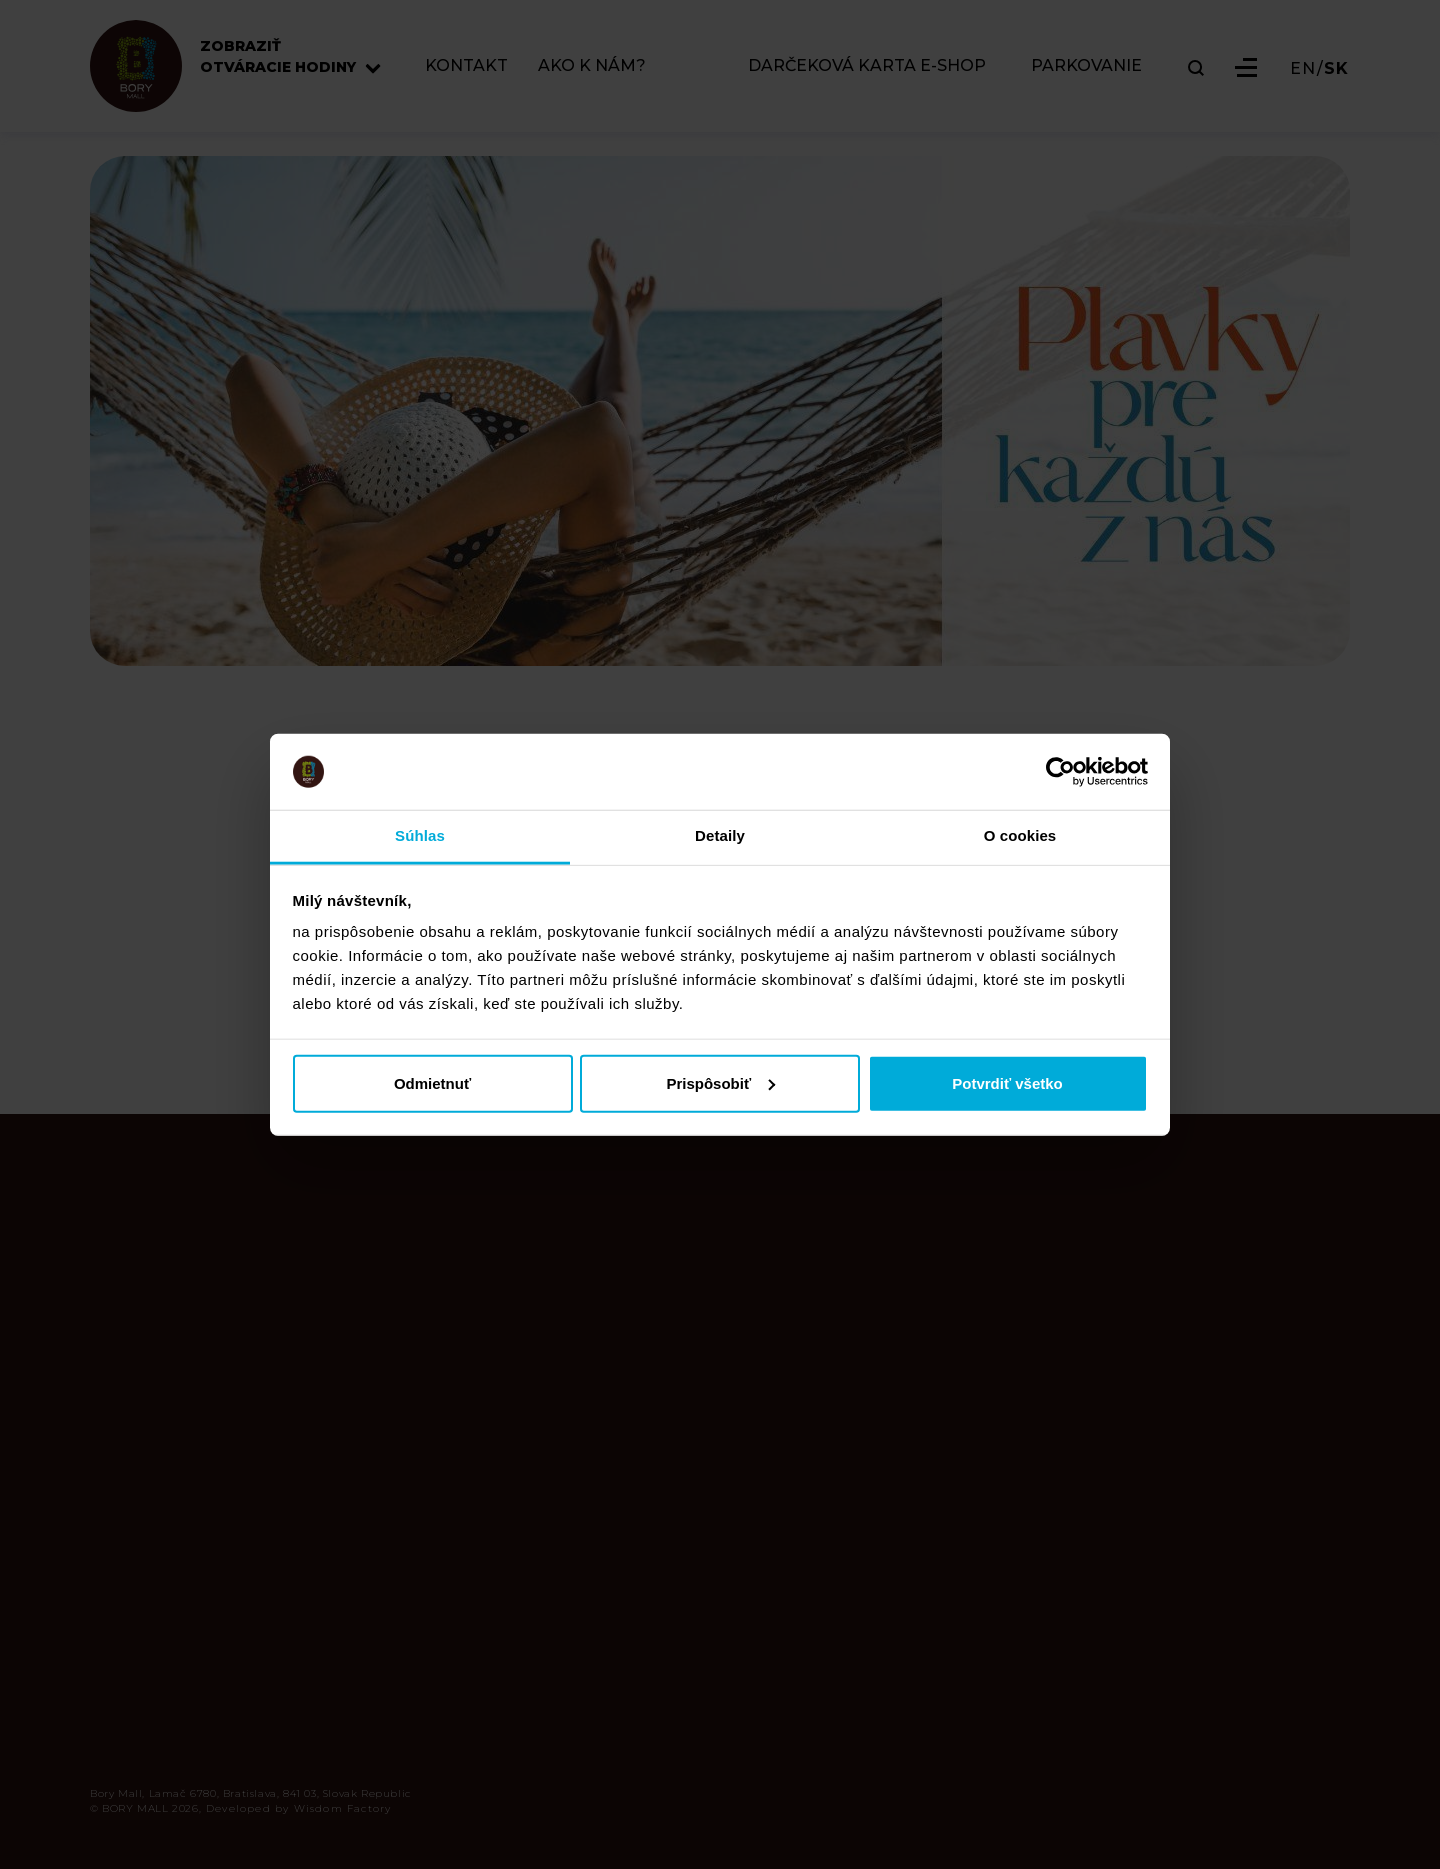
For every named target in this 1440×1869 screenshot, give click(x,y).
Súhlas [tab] (420, 835)
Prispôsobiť (720, 1082)
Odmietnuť (432, 1082)
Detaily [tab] (720, 835)
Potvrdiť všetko (1007, 1082)
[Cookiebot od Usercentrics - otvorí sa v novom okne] (1060, 772)
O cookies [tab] (1020, 835)
